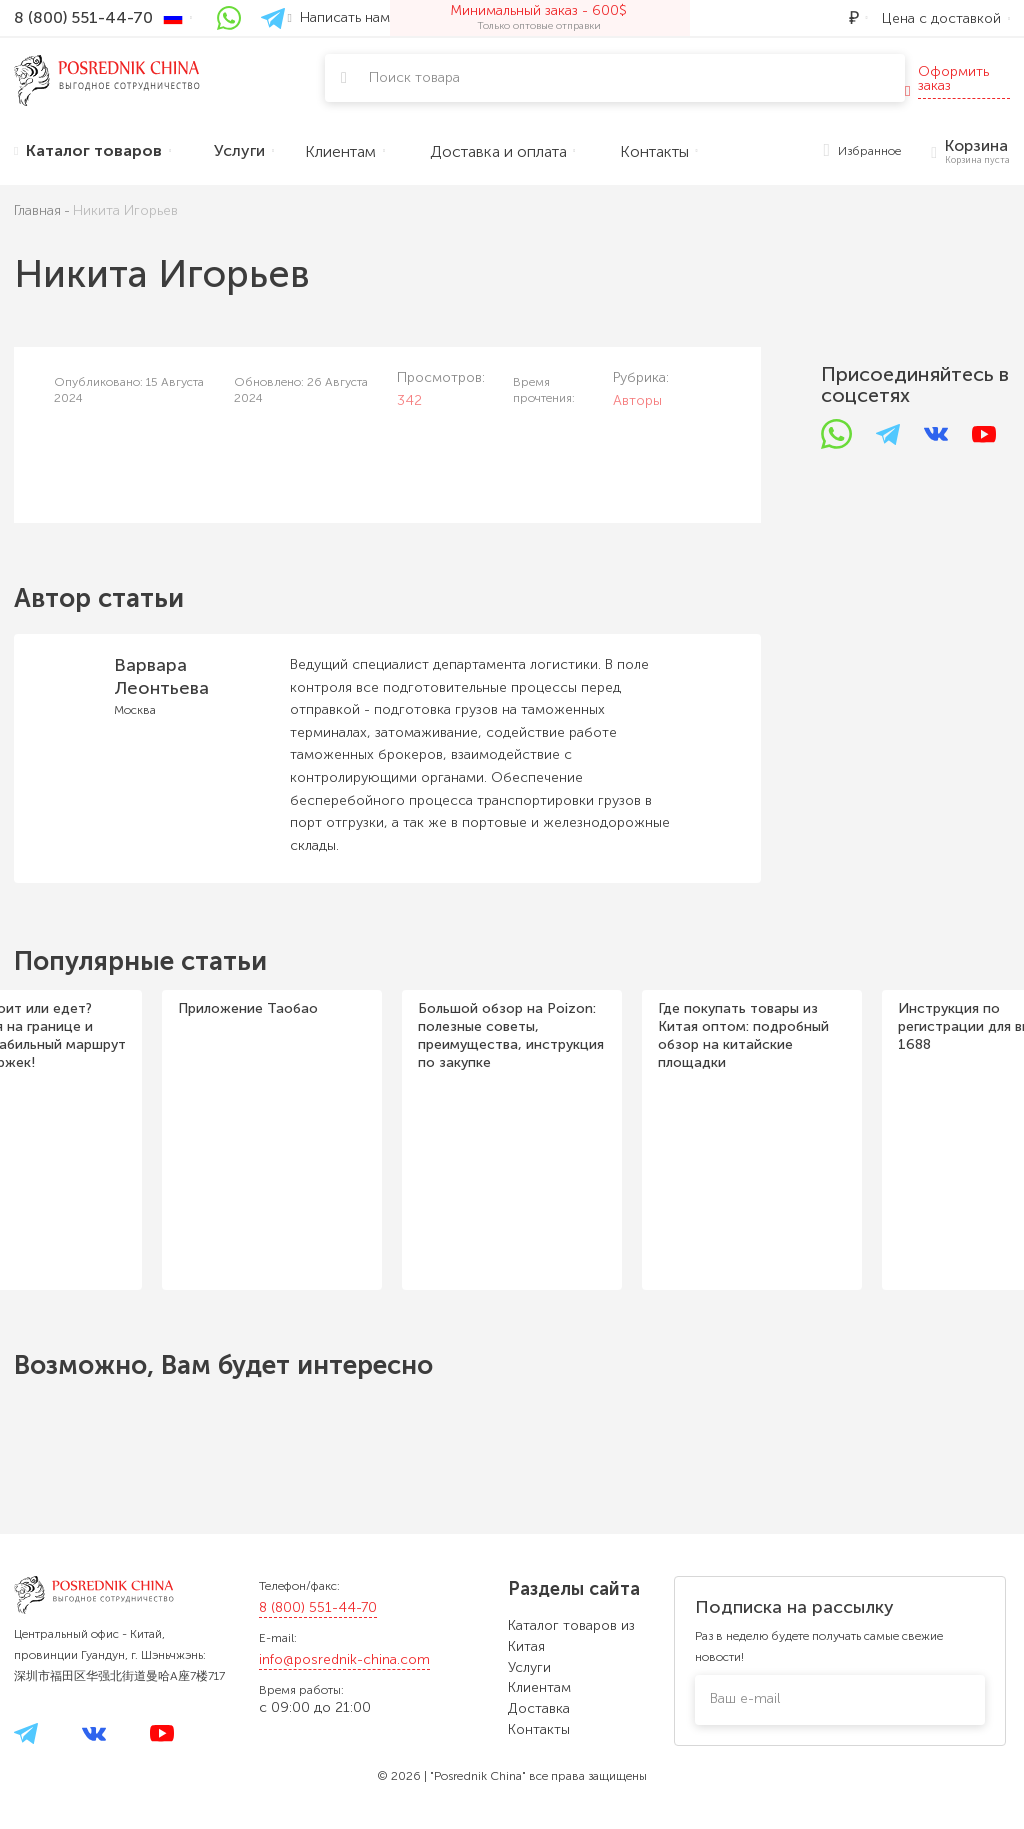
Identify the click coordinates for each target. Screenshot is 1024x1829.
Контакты (539, 1729)
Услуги (529, 1667)
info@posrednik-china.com (344, 1659)
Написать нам (339, 17)
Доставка (539, 1708)
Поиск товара (414, 77)
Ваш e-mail (745, 1698)
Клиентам (539, 1687)
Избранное (863, 151)
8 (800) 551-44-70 (318, 1607)
